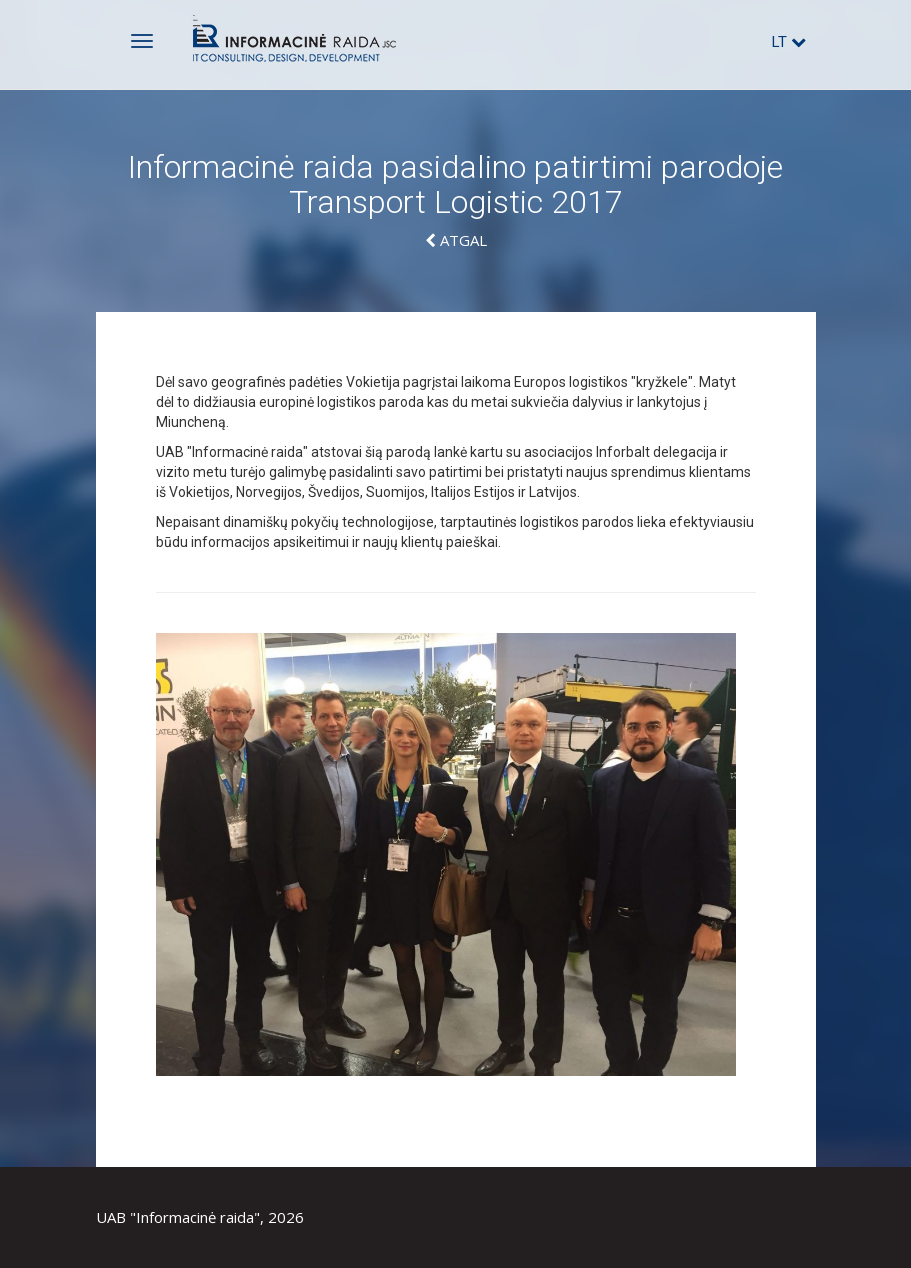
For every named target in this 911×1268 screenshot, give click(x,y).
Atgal (456, 240)
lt (789, 42)
